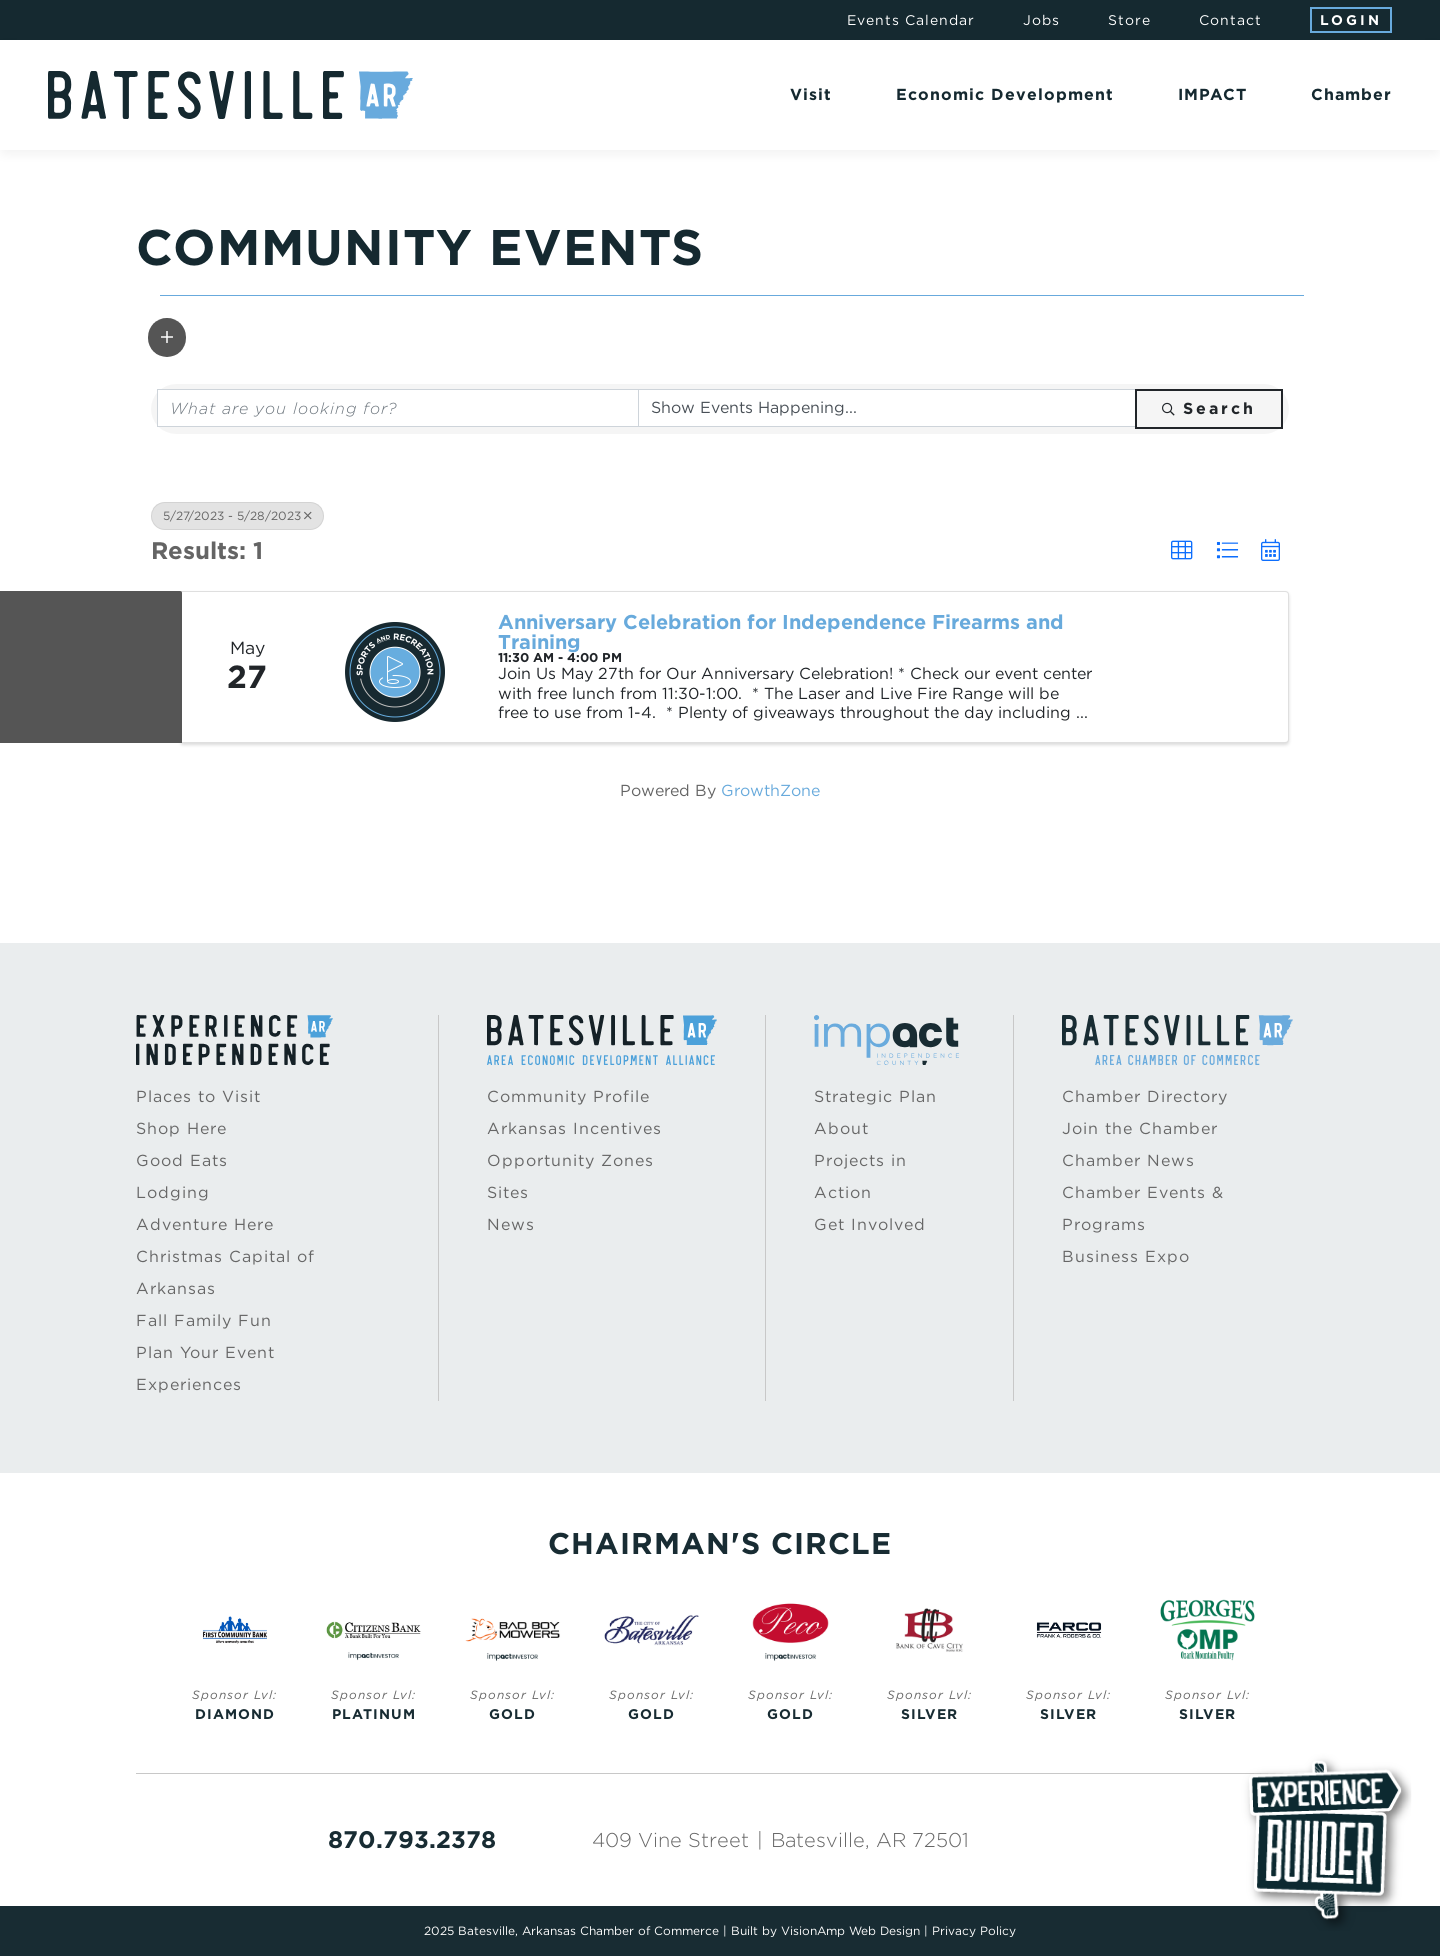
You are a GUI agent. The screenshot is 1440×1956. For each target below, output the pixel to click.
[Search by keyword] (398, 408)
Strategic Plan (875, 1096)
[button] (167, 337)
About (841, 1128)
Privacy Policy (974, 1930)
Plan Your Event (205, 1352)
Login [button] (1351, 20)
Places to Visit (198, 1096)
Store (1129, 20)
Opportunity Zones (570, 1160)
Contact (1230, 20)
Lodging (173, 1192)
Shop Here (181, 1128)
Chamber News (1128, 1160)
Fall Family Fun (204, 1320)
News (511, 1224)
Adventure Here (205, 1224)
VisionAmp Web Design (850, 1930)
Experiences (189, 1384)
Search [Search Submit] (1209, 408)
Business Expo (1126, 1256)
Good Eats (182, 1160)
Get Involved (870, 1224)
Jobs (1041, 20)
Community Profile (568, 1096)
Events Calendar (911, 20)
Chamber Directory (1145, 1096)
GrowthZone (770, 790)
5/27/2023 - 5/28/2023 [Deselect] (237, 515)
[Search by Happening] (887, 408)
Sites (508, 1192)
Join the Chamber (1140, 1128)
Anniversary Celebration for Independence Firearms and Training (781, 632)
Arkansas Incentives (574, 1128)
